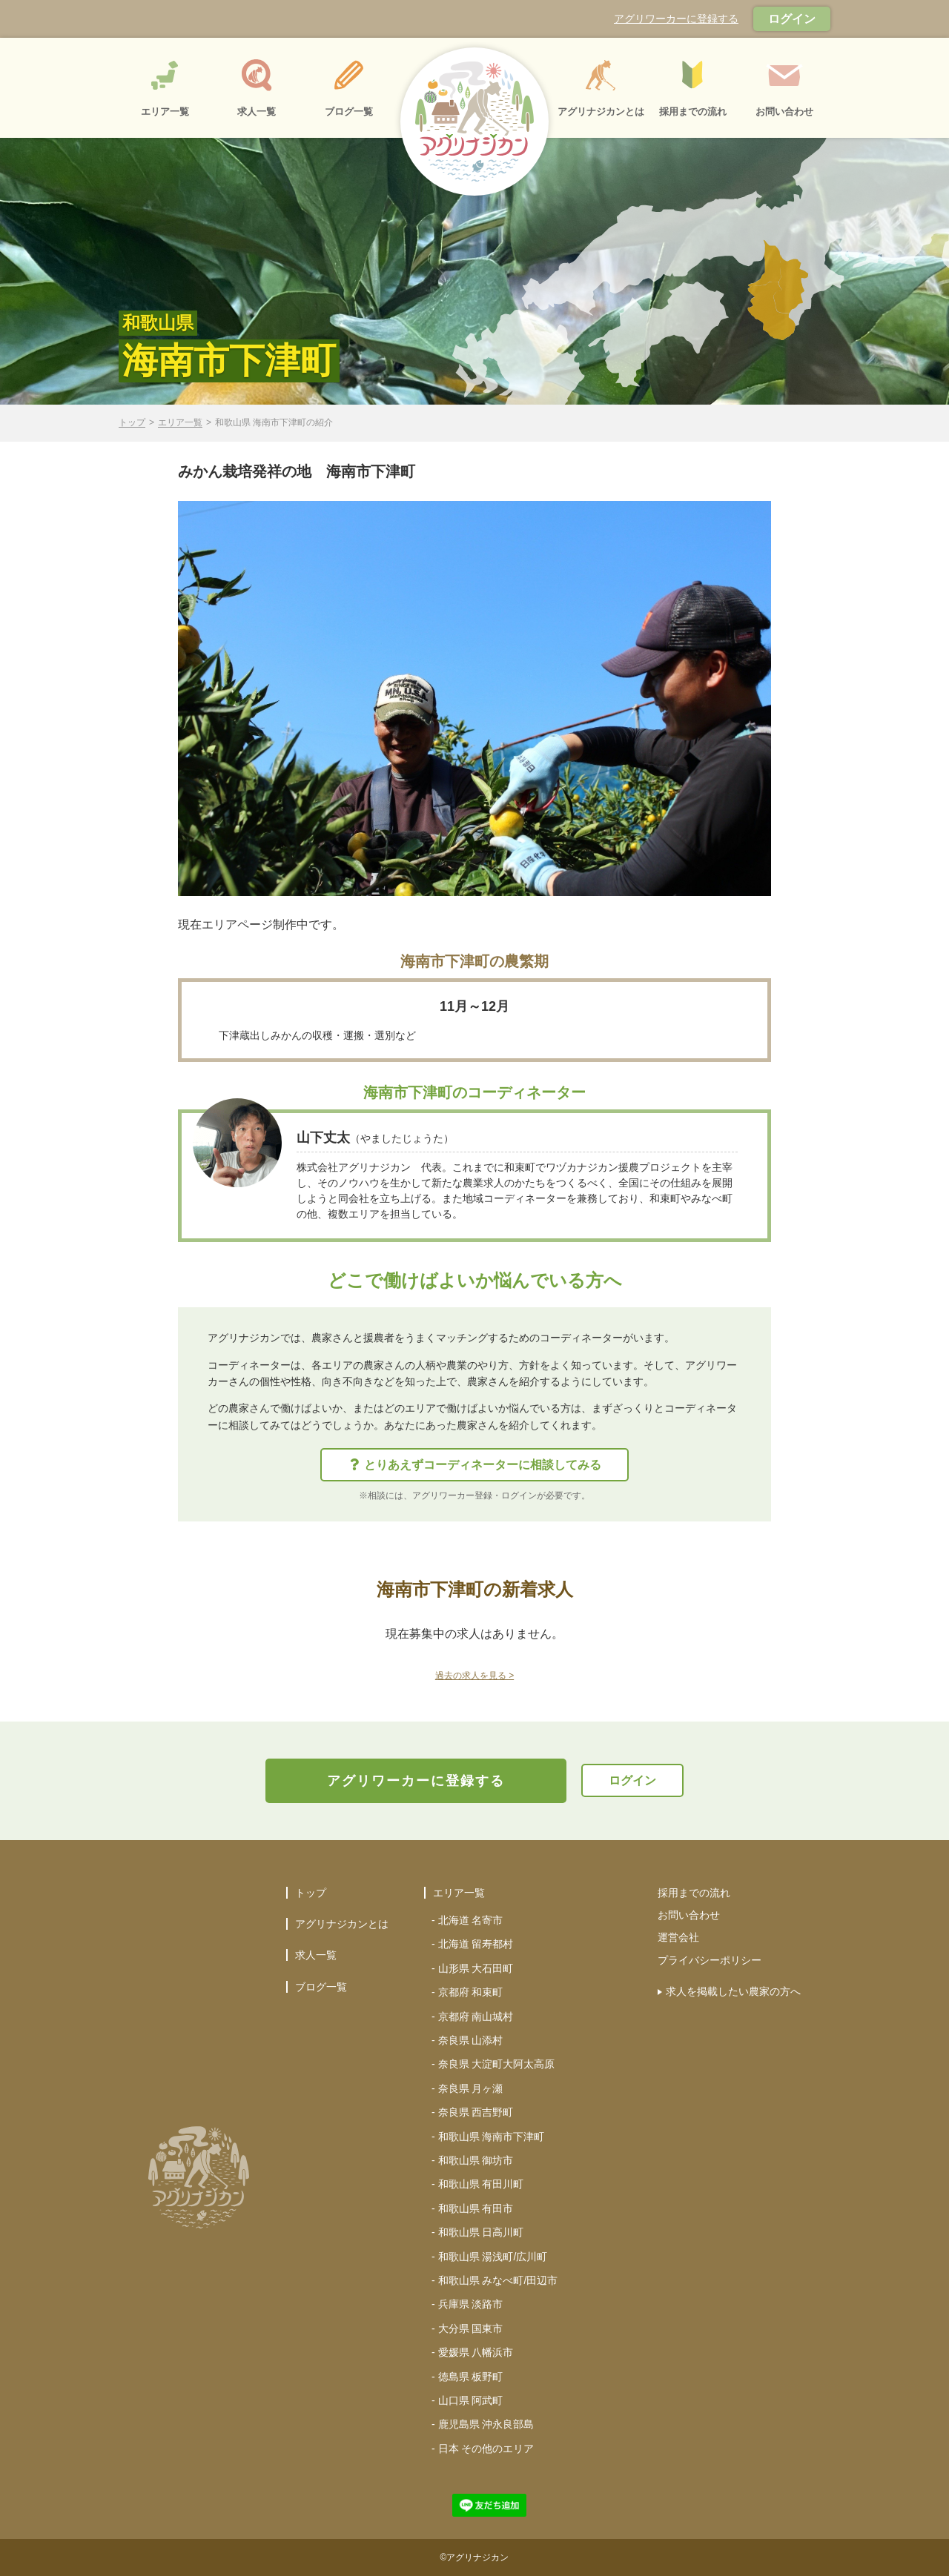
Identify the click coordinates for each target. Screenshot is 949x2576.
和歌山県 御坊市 (476, 2160)
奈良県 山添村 (470, 2040)
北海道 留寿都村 (476, 1944)
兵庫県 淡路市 (470, 2304)
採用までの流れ (694, 1893)
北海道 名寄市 (470, 1920)
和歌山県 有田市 (476, 2208)
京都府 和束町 (470, 1992)
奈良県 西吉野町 (476, 2112)
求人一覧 (316, 1955)
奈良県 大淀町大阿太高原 (496, 2064)
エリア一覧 (180, 423)
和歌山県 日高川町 (481, 2232)
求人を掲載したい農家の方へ (733, 1991)
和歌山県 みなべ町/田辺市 (498, 2280)
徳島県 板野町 (470, 2377)
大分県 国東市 (470, 2328)
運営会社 (678, 1937)
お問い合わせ (689, 1915)
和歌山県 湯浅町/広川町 (493, 2257)
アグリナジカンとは (341, 1924)
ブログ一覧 (321, 1987)
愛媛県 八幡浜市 (476, 2352)
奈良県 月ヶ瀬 (470, 2088)
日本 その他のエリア (486, 2448)
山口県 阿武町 (470, 2400)
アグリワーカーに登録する (676, 18)
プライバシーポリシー (709, 1960)
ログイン (792, 19)
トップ (132, 423)
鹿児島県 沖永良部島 (486, 2424)
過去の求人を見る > (474, 1675)
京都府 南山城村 (476, 2016)
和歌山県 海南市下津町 (491, 2136)
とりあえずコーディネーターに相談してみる (475, 1464)
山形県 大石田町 (476, 1968)
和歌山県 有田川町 (481, 2184)
